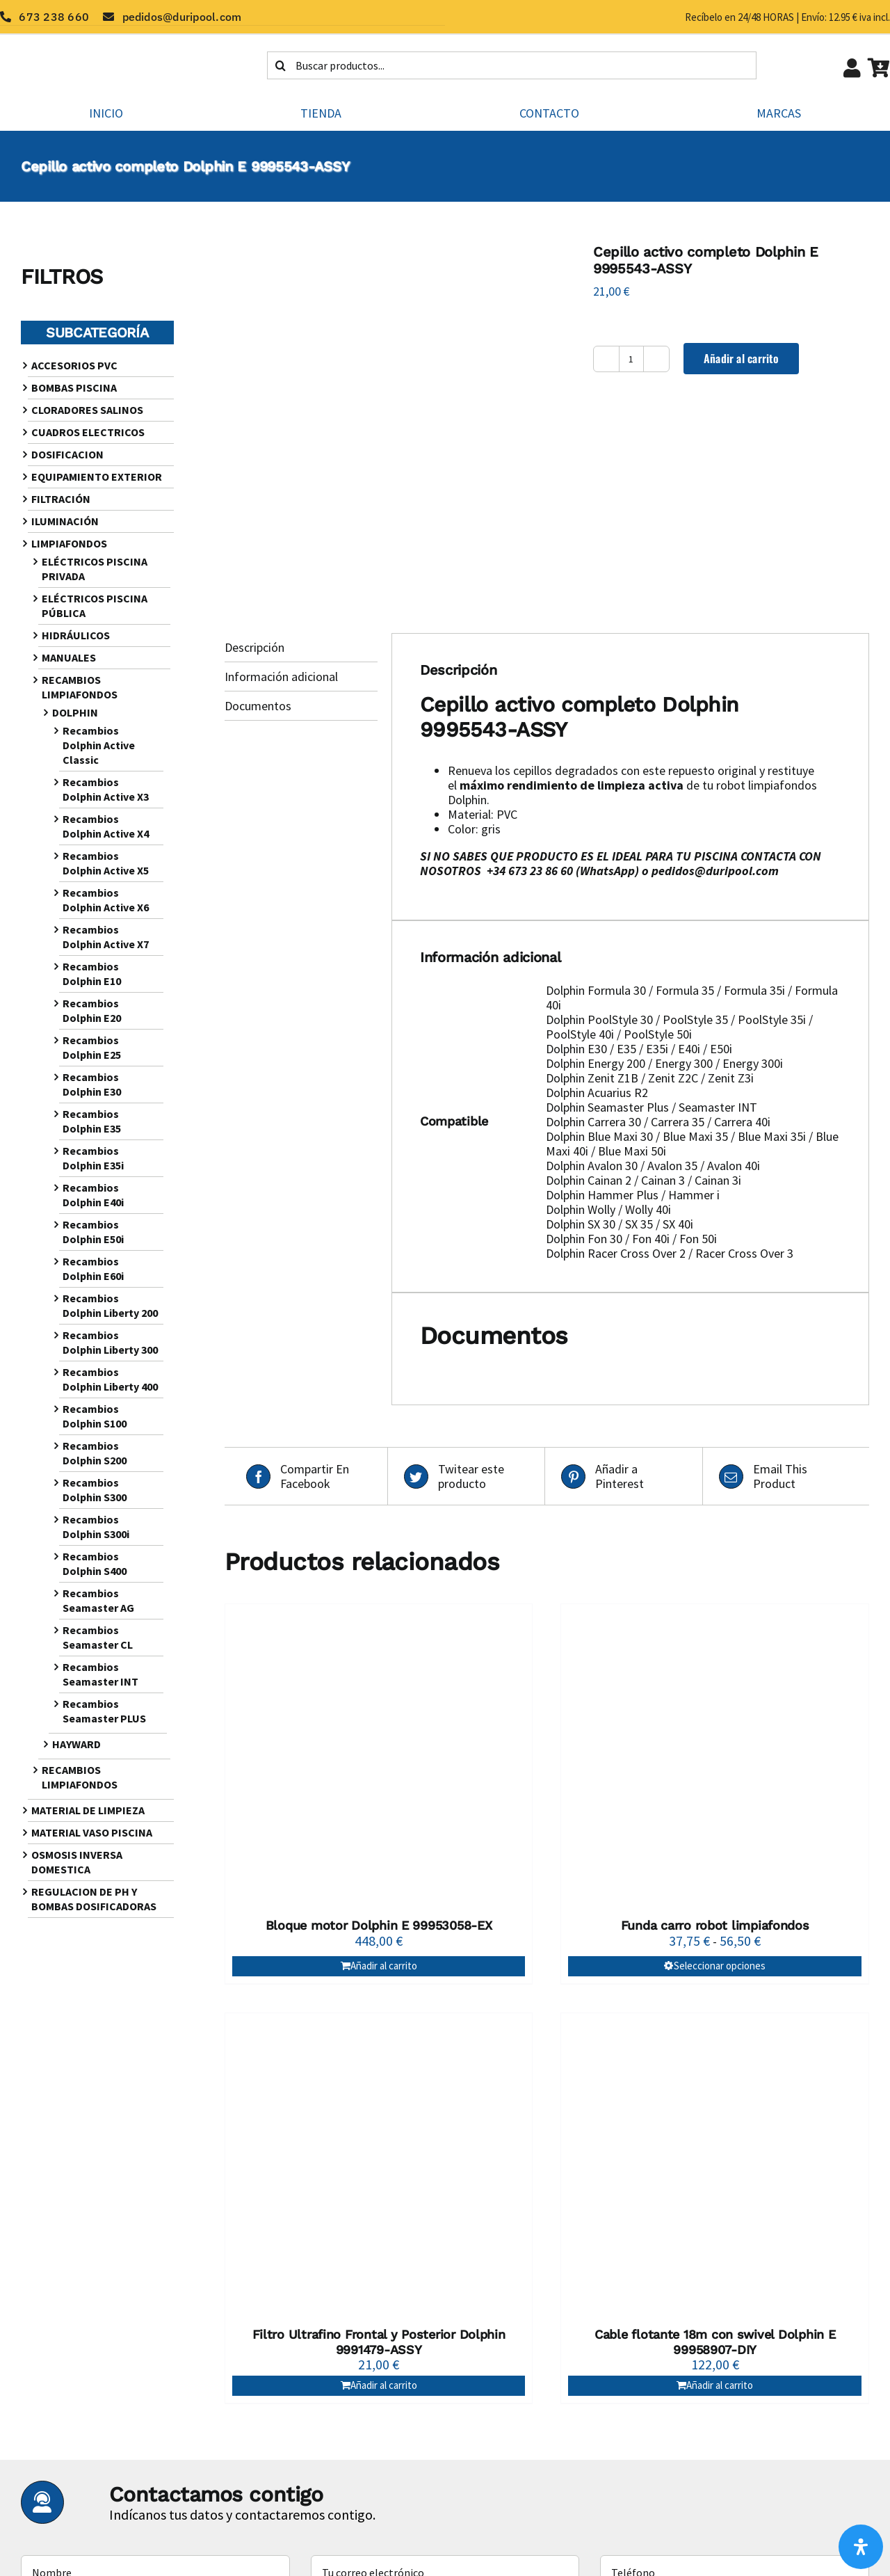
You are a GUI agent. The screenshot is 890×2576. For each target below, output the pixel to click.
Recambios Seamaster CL (98, 1637)
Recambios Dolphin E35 (92, 1121)
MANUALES (69, 657)
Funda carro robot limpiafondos (715, 1925)
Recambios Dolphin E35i (93, 1158)
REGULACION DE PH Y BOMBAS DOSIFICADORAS (93, 1899)
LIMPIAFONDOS (69, 543)
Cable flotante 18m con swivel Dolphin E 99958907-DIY (714, 2342)
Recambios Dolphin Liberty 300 (110, 1342)
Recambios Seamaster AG (98, 1600)
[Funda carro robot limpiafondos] (714, 1758)
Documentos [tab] (258, 706)
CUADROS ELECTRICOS (88, 432)
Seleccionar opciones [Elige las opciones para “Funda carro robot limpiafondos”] (720, 1965)
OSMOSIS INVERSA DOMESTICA (76, 1862)
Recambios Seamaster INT (100, 1674)
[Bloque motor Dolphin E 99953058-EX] (379, 1758)
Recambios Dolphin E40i (93, 1195)
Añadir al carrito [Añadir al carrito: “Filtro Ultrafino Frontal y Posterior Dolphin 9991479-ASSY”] (383, 2385)
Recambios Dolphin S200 (95, 1453)
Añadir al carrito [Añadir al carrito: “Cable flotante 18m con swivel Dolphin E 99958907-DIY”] (719, 2385)
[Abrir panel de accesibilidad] (861, 2547)
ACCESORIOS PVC (74, 365)
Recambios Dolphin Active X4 (106, 826)
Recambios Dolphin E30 (92, 1084)
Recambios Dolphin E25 (92, 1047)
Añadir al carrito (741, 358)
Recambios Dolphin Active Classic (99, 745)
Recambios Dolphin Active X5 (106, 863)
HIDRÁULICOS (76, 635)
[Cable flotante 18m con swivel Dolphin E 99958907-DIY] (714, 2167)
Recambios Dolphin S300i (96, 1526)
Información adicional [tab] (281, 677)
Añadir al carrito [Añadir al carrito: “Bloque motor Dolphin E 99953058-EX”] (383, 1965)
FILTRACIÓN (60, 499)
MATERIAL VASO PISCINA (91, 1832)
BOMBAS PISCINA (74, 387)
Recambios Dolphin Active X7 (106, 936)
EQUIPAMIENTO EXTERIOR (96, 476)
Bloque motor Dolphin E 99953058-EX (379, 1925)
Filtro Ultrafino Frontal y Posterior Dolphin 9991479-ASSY (378, 2342)
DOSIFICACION (67, 454)
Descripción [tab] (254, 647)
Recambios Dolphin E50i (93, 1231)
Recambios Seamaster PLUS (104, 1711)
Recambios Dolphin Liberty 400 (110, 1379)
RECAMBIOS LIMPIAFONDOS (80, 687)
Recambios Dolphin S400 (95, 1563)
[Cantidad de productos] (631, 358)
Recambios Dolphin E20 (92, 1010)
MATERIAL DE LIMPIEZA (88, 1810)
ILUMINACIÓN (65, 521)
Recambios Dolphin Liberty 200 (110, 1305)
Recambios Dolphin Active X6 (106, 900)
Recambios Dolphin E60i (93, 1268)
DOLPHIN (75, 712)
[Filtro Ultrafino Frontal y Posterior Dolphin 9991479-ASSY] (379, 2167)
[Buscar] (281, 65)
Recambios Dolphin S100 (95, 1416)
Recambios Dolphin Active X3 (106, 789)
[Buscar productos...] (511, 65)
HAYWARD (76, 1744)
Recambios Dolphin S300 (95, 1489)
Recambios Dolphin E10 (92, 973)
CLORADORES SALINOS (87, 410)
